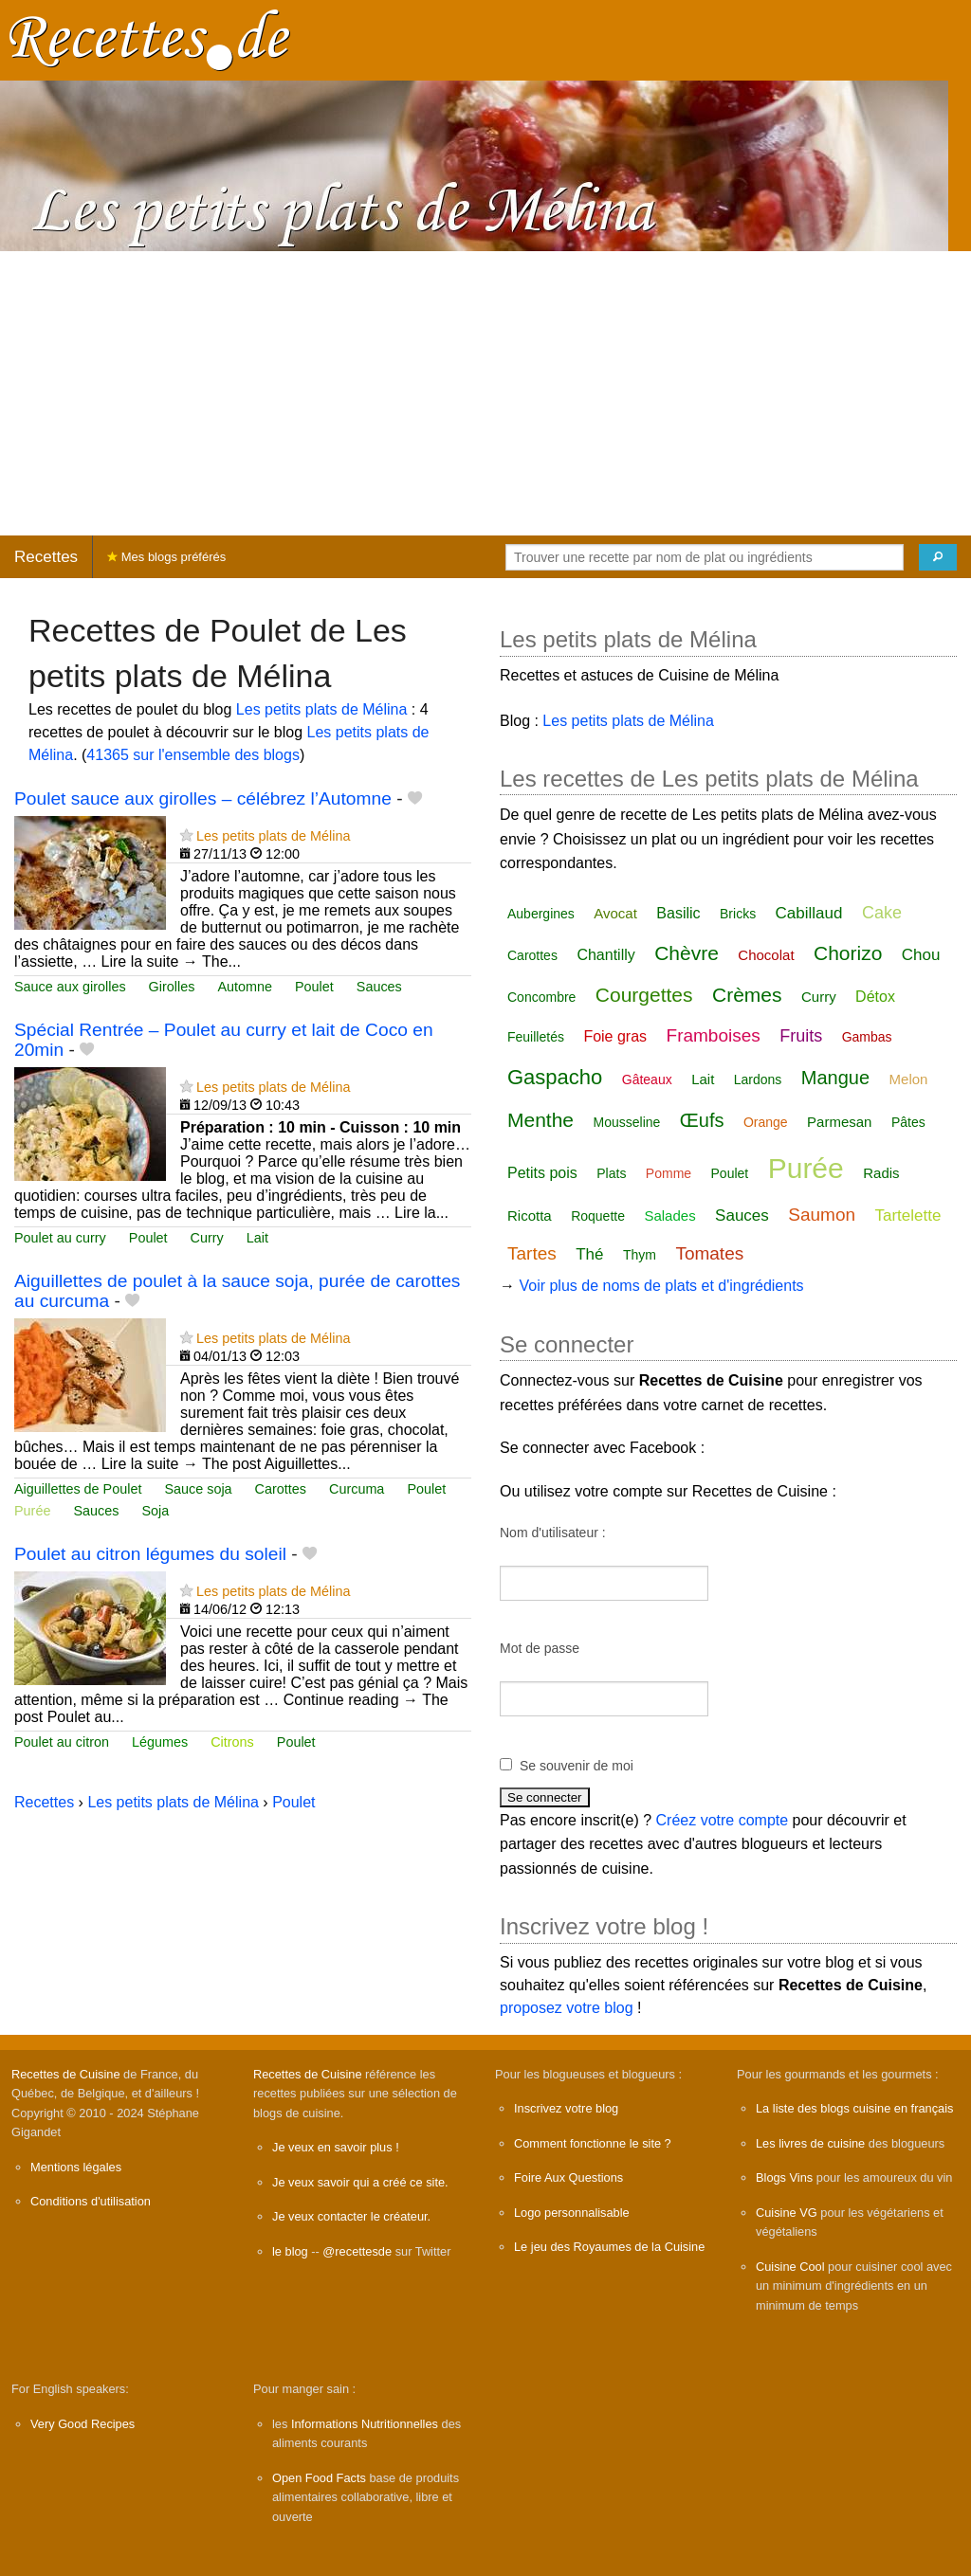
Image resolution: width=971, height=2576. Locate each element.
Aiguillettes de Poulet (77, 1489)
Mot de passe (539, 1648)
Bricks (738, 913)
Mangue (835, 1077)
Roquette (598, 1216)
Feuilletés (535, 1036)
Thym (639, 1254)
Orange (765, 1122)
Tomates (709, 1253)
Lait (257, 1237)
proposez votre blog (566, 2008)
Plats (611, 1173)
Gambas (867, 1036)
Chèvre (686, 953)
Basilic (678, 913)
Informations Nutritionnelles (364, 2424)
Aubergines (541, 913)
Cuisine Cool (790, 2266)
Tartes (532, 1253)
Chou (921, 955)
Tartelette (907, 1215)
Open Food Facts (319, 2478)
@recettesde (357, 2251)
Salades (669, 1215)
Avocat (615, 913)
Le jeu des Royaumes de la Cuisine (609, 2247)
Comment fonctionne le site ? (592, 2143)
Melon (908, 1079)
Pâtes (908, 1122)
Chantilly (605, 955)
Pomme (668, 1173)
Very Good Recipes (82, 2424)
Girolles (172, 986)
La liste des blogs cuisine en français (854, 2108)
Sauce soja (197, 1489)
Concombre (541, 997)
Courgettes (644, 995)
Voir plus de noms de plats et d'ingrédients (661, 1286)
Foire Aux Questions (568, 2177)
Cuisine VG (786, 2212)
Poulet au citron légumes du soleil (150, 1554)
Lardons (758, 1079)
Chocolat (766, 955)
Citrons (232, 1742)
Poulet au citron (61, 1742)
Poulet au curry (60, 1237)
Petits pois (542, 1173)
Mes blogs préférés (166, 557)
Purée (32, 1510)
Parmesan (839, 1122)
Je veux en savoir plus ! (335, 2147)
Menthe (540, 1120)
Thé (589, 1254)
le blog (290, 2251)
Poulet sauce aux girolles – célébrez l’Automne (203, 798)
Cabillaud (809, 913)
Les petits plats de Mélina (322, 709)
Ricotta (529, 1215)
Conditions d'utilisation (90, 2201)
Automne (244, 986)
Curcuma (356, 1489)
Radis (881, 1173)
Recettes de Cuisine (65, 2074)
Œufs (702, 1120)
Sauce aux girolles (70, 986)
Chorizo (848, 953)
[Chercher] (938, 557)
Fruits (800, 1035)
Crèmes (747, 995)
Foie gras (615, 1036)
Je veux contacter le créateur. (351, 2216)
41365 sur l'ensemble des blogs (193, 755)
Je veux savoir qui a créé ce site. (360, 2182)
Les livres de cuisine (810, 2143)
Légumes (160, 1742)
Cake (882, 912)
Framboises (713, 1035)
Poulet (314, 986)
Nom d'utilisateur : (553, 1532)
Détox (875, 997)
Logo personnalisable (572, 2212)
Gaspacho (554, 1077)
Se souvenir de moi (576, 1765)
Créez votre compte (722, 1820)
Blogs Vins (784, 2177)
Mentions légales (75, 2167)
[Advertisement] (485, 393)
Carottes (280, 1489)
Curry (207, 1237)
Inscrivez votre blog (566, 2108)
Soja (155, 1510)
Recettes (46, 557)
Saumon (821, 1215)
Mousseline (627, 1122)
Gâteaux (647, 1079)
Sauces (379, 986)
